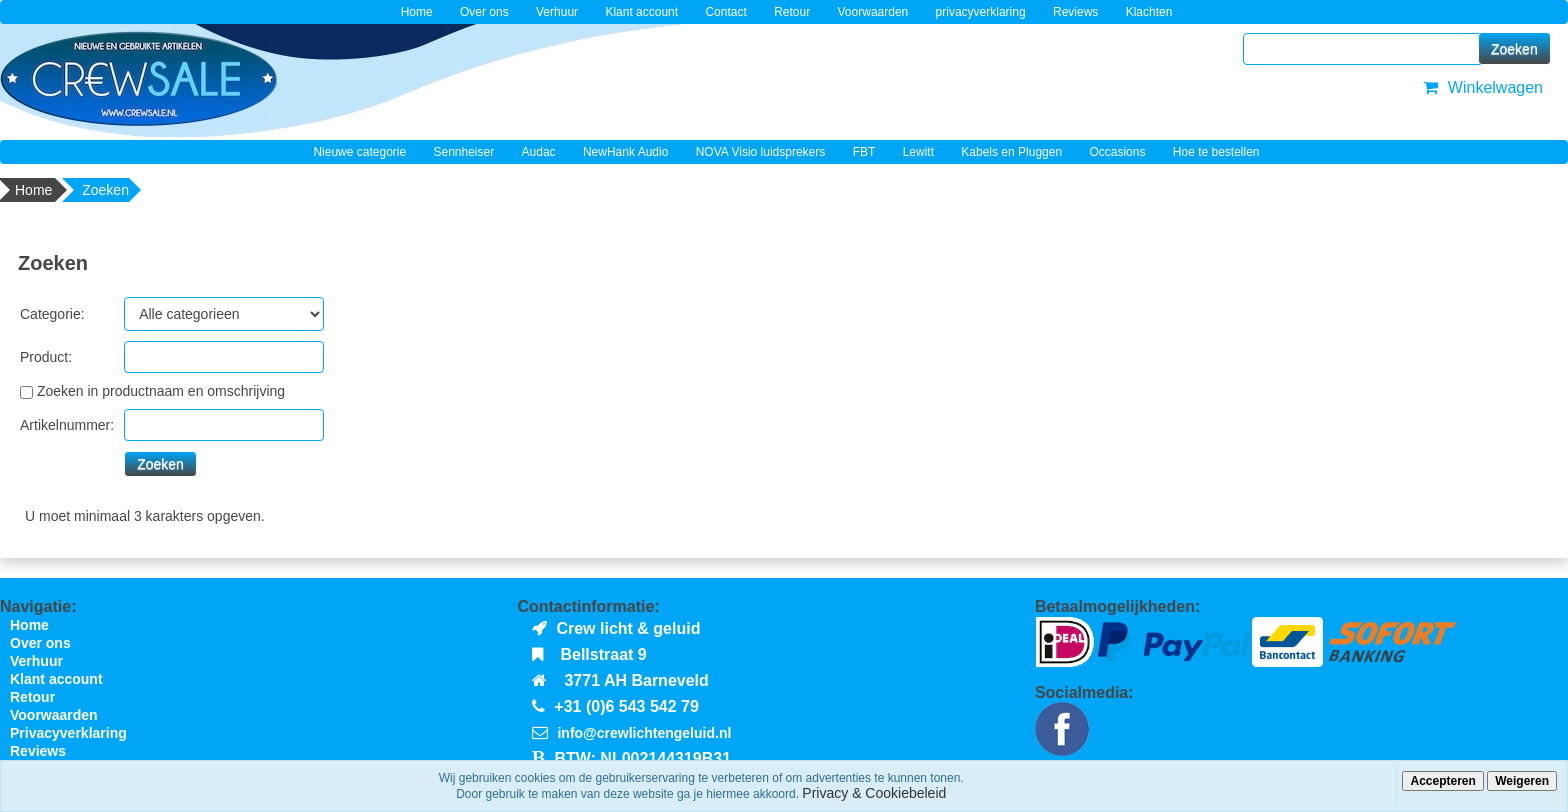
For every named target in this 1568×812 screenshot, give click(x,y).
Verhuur (557, 12)
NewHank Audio (625, 152)
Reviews (1075, 12)
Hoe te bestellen (1216, 152)
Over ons (484, 12)
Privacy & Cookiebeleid (874, 793)
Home (417, 12)
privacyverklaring (981, 12)
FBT (864, 152)
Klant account (641, 12)
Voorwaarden (873, 12)
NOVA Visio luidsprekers (761, 152)
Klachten (1149, 12)
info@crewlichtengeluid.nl (644, 733)
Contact (725, 12)
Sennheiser (464, 152)
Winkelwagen (1480, 87)
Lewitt (918, 152)
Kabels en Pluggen (1011, 152)
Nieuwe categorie (359, 152)
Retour (792, 12)
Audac (539, 152)
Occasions (1117, 152)
